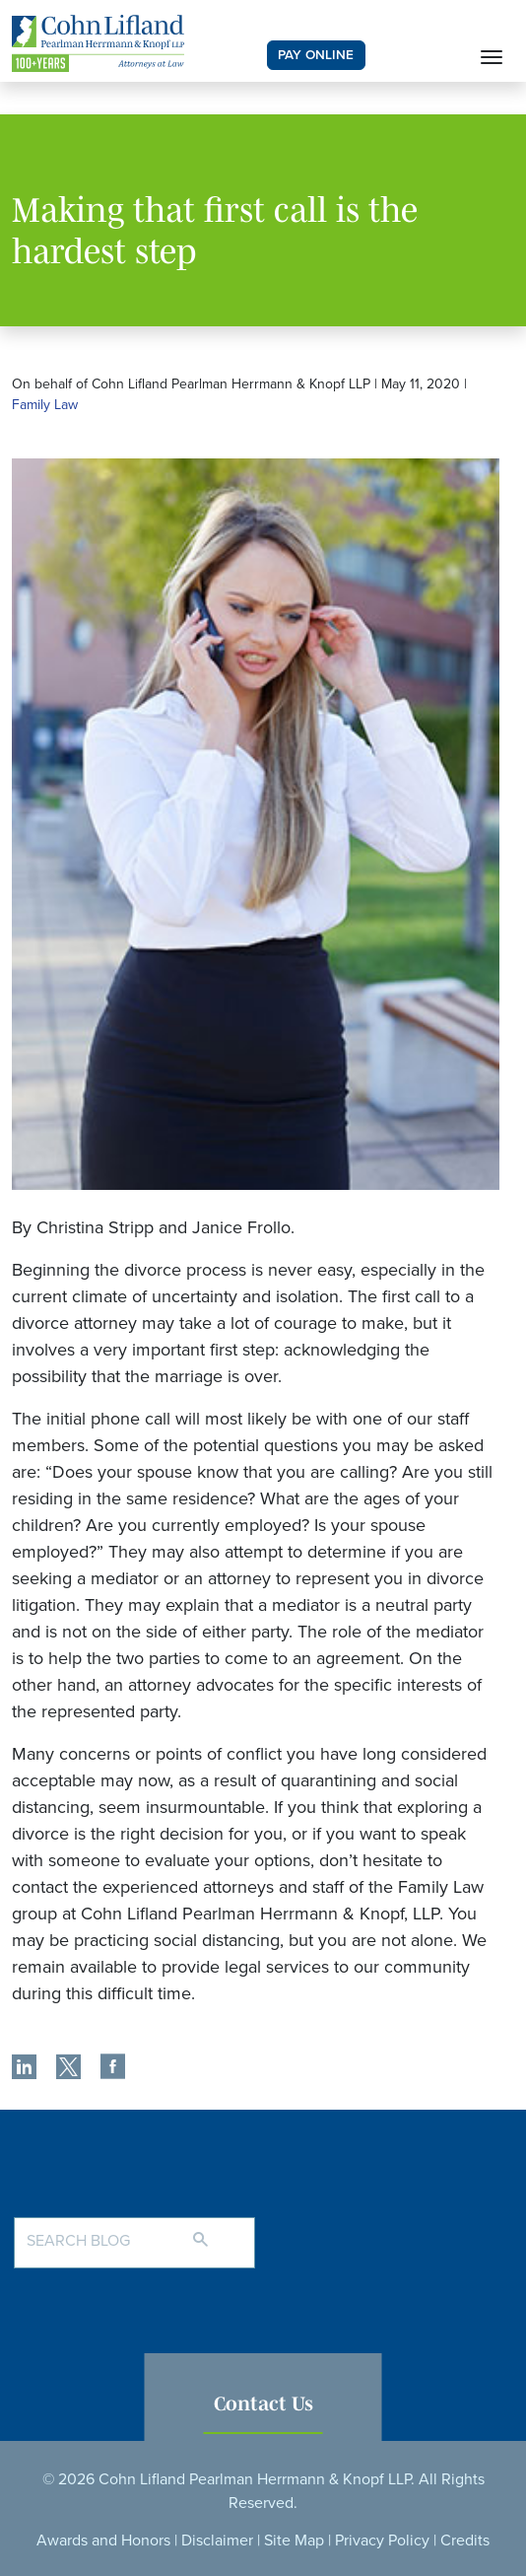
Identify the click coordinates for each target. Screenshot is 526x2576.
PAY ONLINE (316, 55)
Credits (465, 2540)
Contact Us (263, 2403)
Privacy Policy (382, 2540)
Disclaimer (217, 2540)
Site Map (294, 2540)
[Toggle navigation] (491, 55)
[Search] (220, 2231)
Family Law (45, 404)
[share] (24, 2069)
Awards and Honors (103, 2540)
